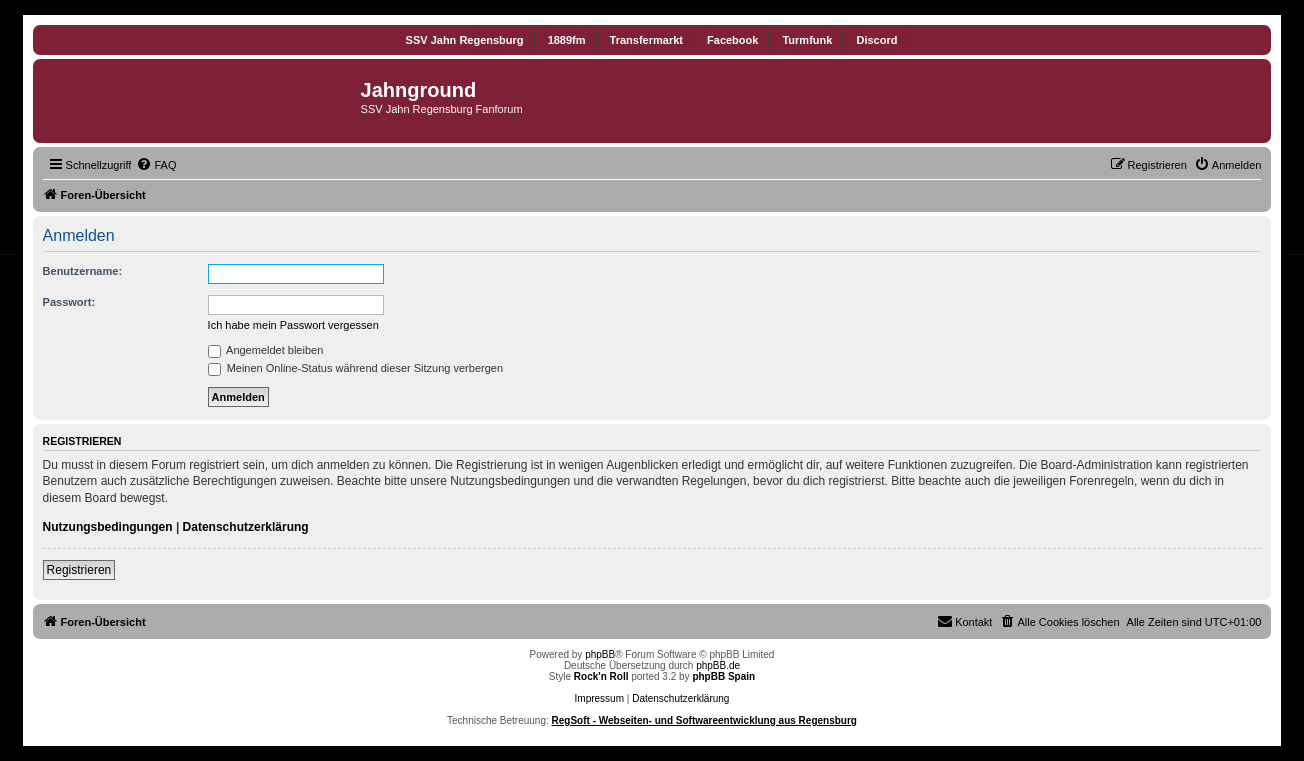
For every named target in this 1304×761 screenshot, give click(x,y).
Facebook (732, 40)
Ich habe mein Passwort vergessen (293, 325)
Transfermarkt (646, 40)
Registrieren (79, 570)
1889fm (567, 40)
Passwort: (69, 302)
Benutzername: (82, 271)
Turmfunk (807, 40)
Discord (876, 40)
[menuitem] (156, 165)
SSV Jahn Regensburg (465, 40)
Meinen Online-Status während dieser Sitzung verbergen (355, 368)
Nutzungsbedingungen (108, 527)
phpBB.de (718, 665)
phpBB (600, 654)
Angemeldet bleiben (266, 350)
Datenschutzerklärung (246, 527)
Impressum (599, 698)
